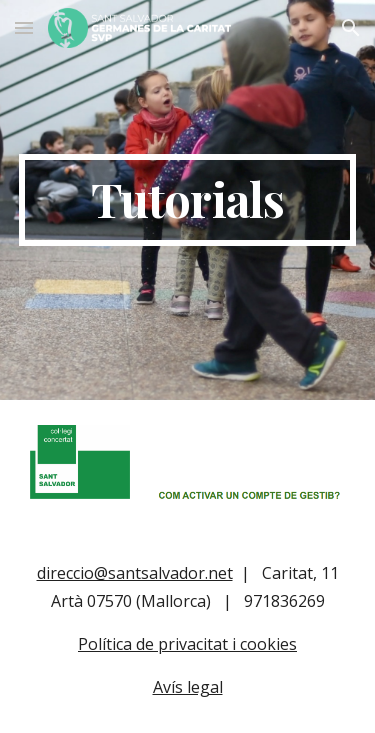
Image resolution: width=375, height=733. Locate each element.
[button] (24, 27)
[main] (188, 200)
